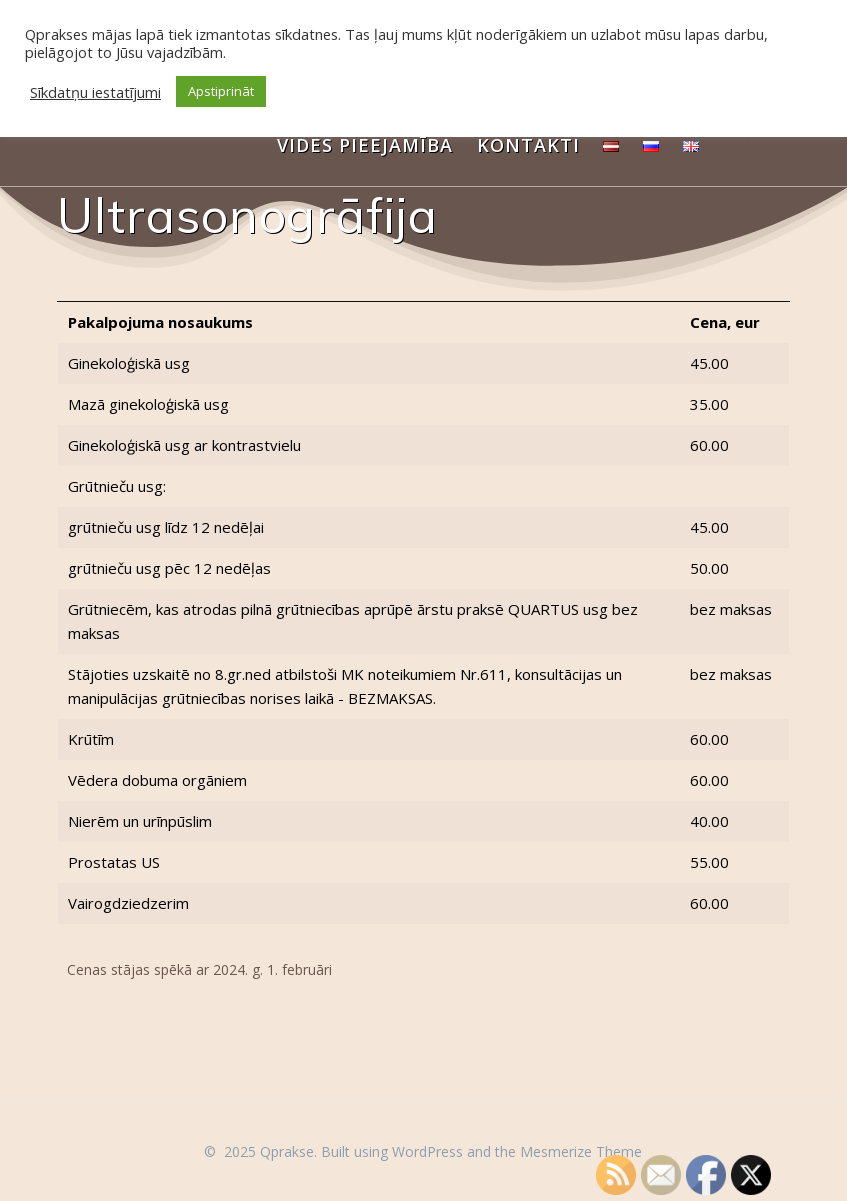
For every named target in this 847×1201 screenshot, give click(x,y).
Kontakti (528, 145)
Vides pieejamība (365, 145)
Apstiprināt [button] (221, 91)
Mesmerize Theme (581, 1151)
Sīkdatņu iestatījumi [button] (95, 92)
